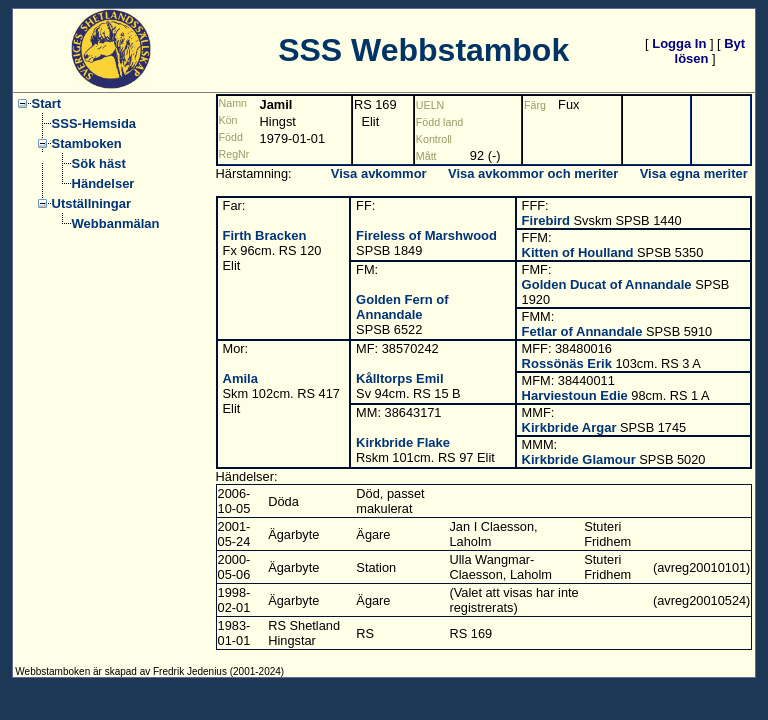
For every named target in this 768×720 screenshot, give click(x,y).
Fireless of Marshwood (426, 235)
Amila (240, 378)
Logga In (679, 43)
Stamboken (87, 143)
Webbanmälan (116, 223)
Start (47, 103)
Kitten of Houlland (578, 252)
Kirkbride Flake (403, 442)
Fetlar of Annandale (582, 331)
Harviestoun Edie (575, 395)
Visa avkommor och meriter (533, 173)
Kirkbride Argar (569, 427)
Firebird (546, 220)
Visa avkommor (379, 173)
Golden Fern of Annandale (402, 307)
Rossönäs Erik (567, 363)
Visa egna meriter (694, 173)
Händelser (103, 183)
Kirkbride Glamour (579, 459)
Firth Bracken (265, 235)
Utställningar (91, 203)
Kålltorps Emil (399, 378)
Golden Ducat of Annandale (607, 284)
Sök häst (99, 163)
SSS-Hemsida (94, 123)
